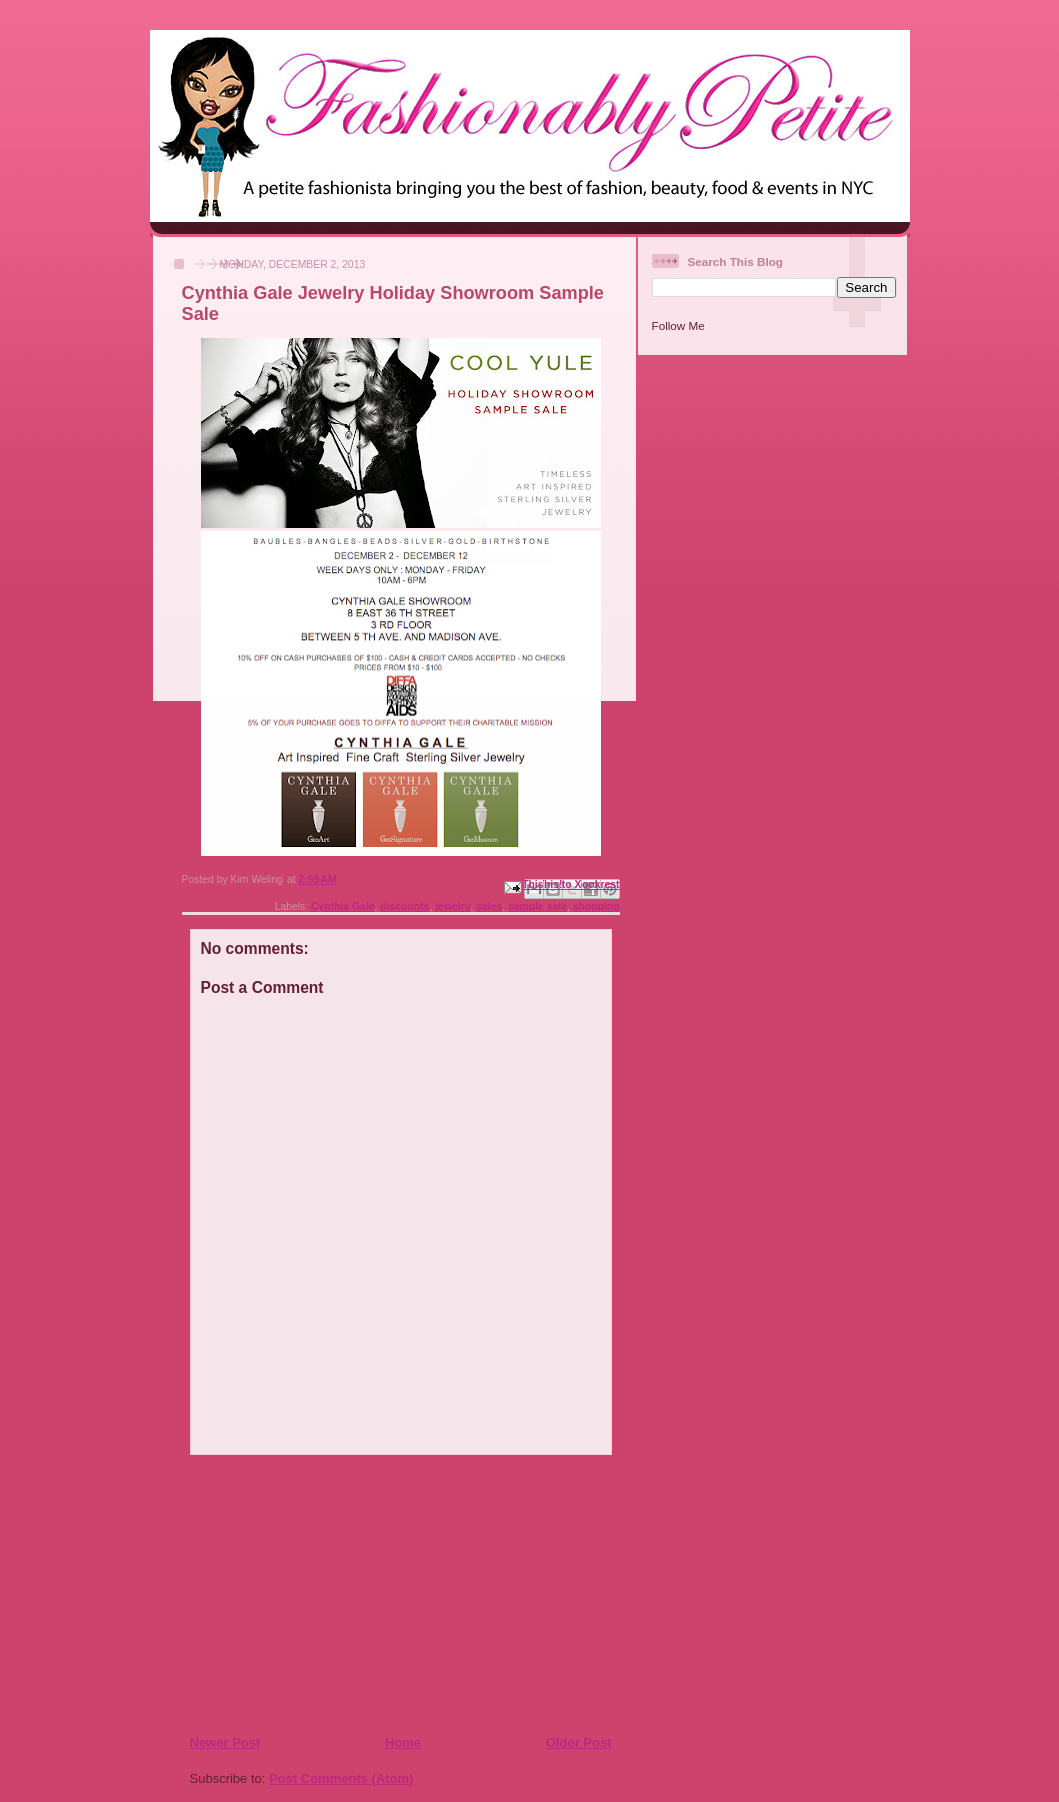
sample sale (537, 906)
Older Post (579, 1742)
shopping (596, 906)
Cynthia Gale (343, 906)
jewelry (452, 906)
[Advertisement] (311, 1594)
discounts (404, 906)
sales (489, 906)
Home (403, 1742)
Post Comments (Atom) (341, 1778)
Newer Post (225, 1742)
